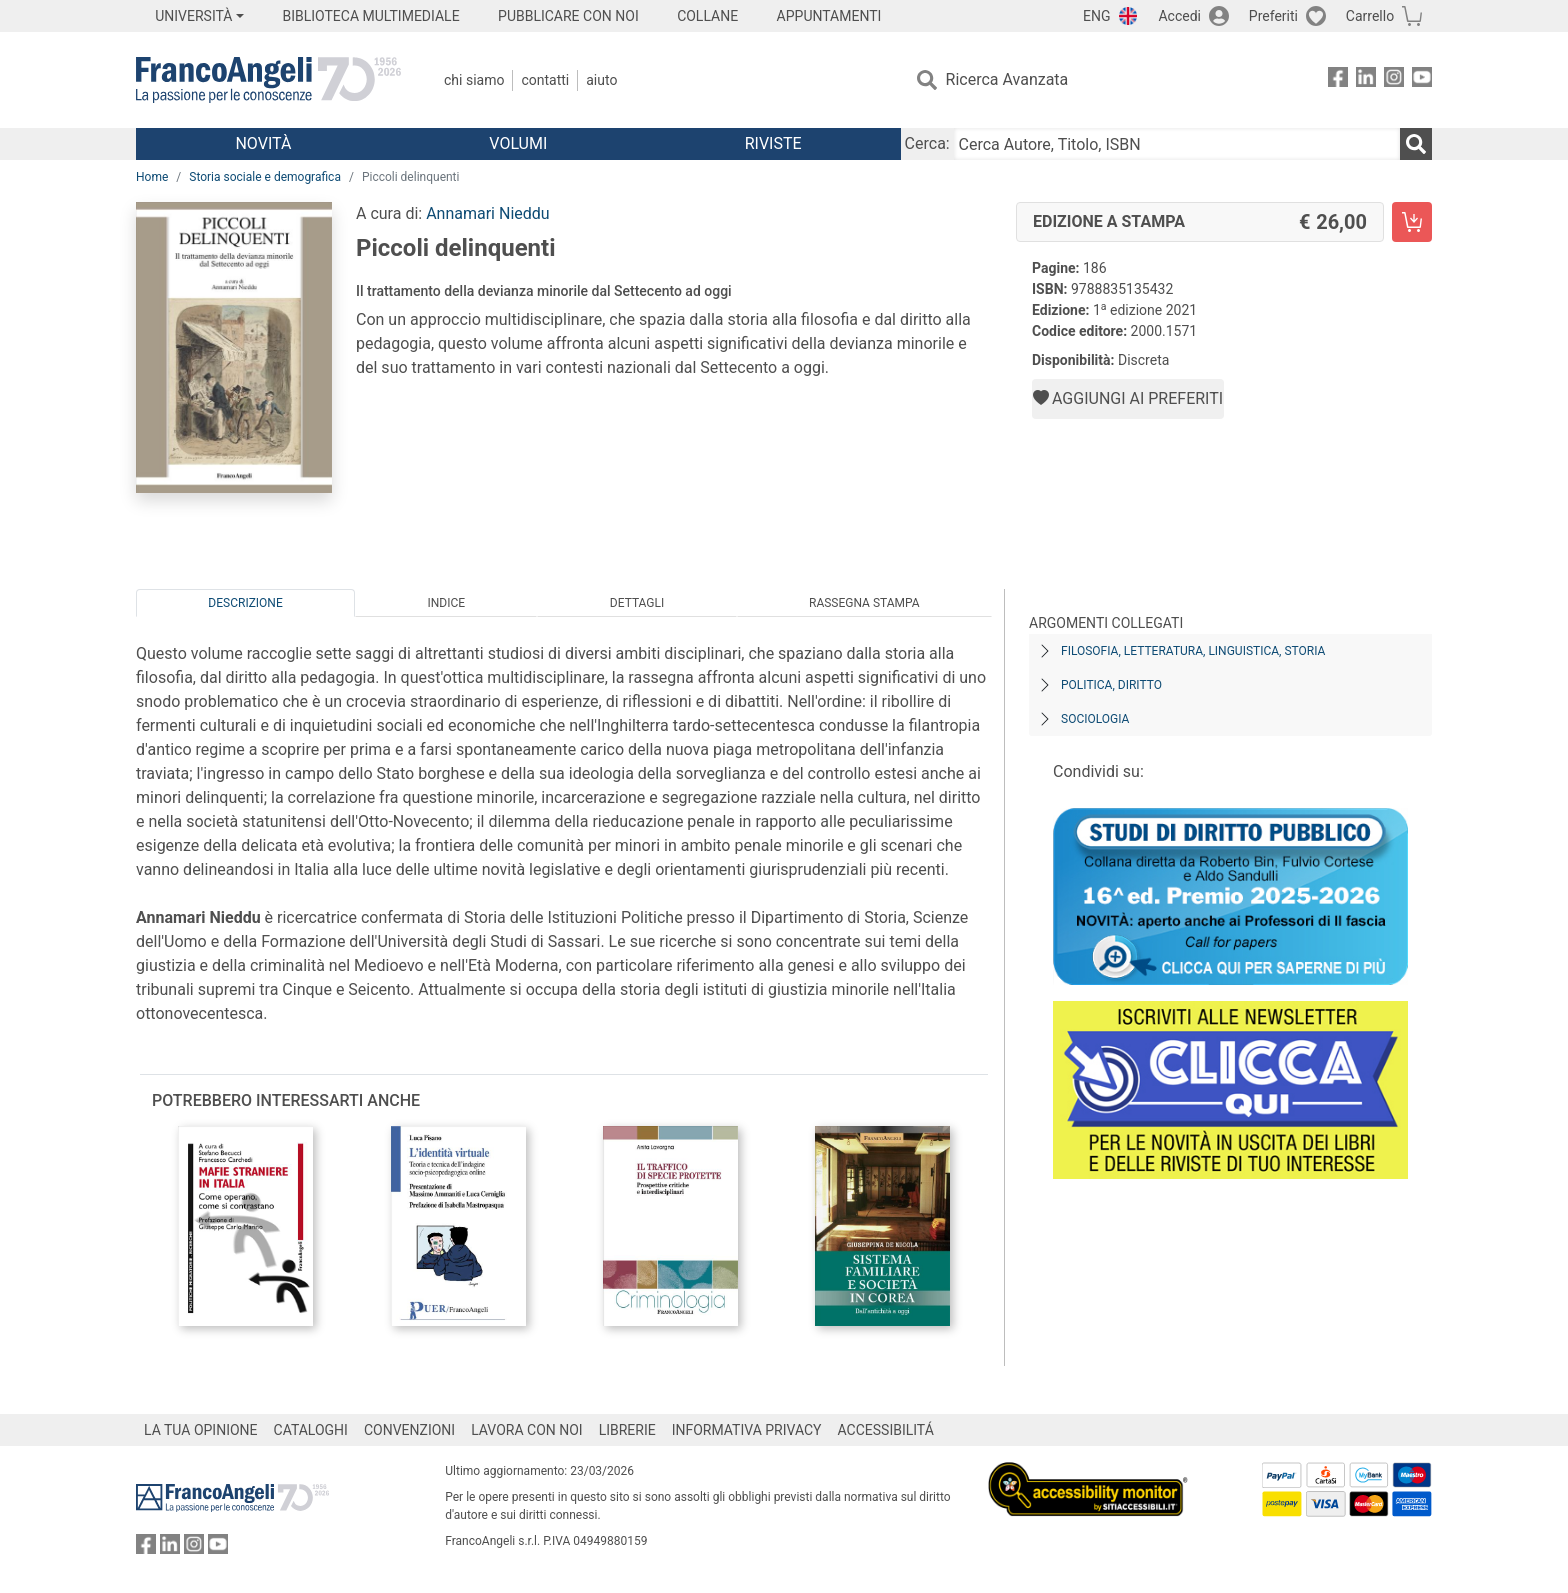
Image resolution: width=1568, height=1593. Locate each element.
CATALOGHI (311, 1430)
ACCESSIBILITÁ (886, 1430)
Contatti (545, 80)
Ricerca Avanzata (1007, 79)
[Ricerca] (1416, 144)
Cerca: (927, 143)
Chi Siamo (474, 80)
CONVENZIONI (409, 1430)
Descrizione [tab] (245, 603)
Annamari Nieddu (487, 213)
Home (152, 177)
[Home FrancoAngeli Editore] (268, 80)
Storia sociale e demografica (265, 177)
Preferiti (1273, 16)
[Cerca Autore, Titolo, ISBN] (1177, 144)
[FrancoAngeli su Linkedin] (1366, 80)
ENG (1096, 16)
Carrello (1370, 16)
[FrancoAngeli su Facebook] (1338, 80)
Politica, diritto (1111, 685)
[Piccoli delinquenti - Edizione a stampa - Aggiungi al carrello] (1412, 222)
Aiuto (601, 80)
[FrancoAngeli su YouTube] (1422, 80)
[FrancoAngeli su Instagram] (1394, 80)
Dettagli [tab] (637, 603)
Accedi (1179, 16)
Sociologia (1095, 719)
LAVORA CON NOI (527, 1430)
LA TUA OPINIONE (201, 1430)
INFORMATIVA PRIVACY (747, 1430)
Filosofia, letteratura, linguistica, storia (1193, 651)
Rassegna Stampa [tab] (864, 603)
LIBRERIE (627, 1430)
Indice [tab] (446, 603)
